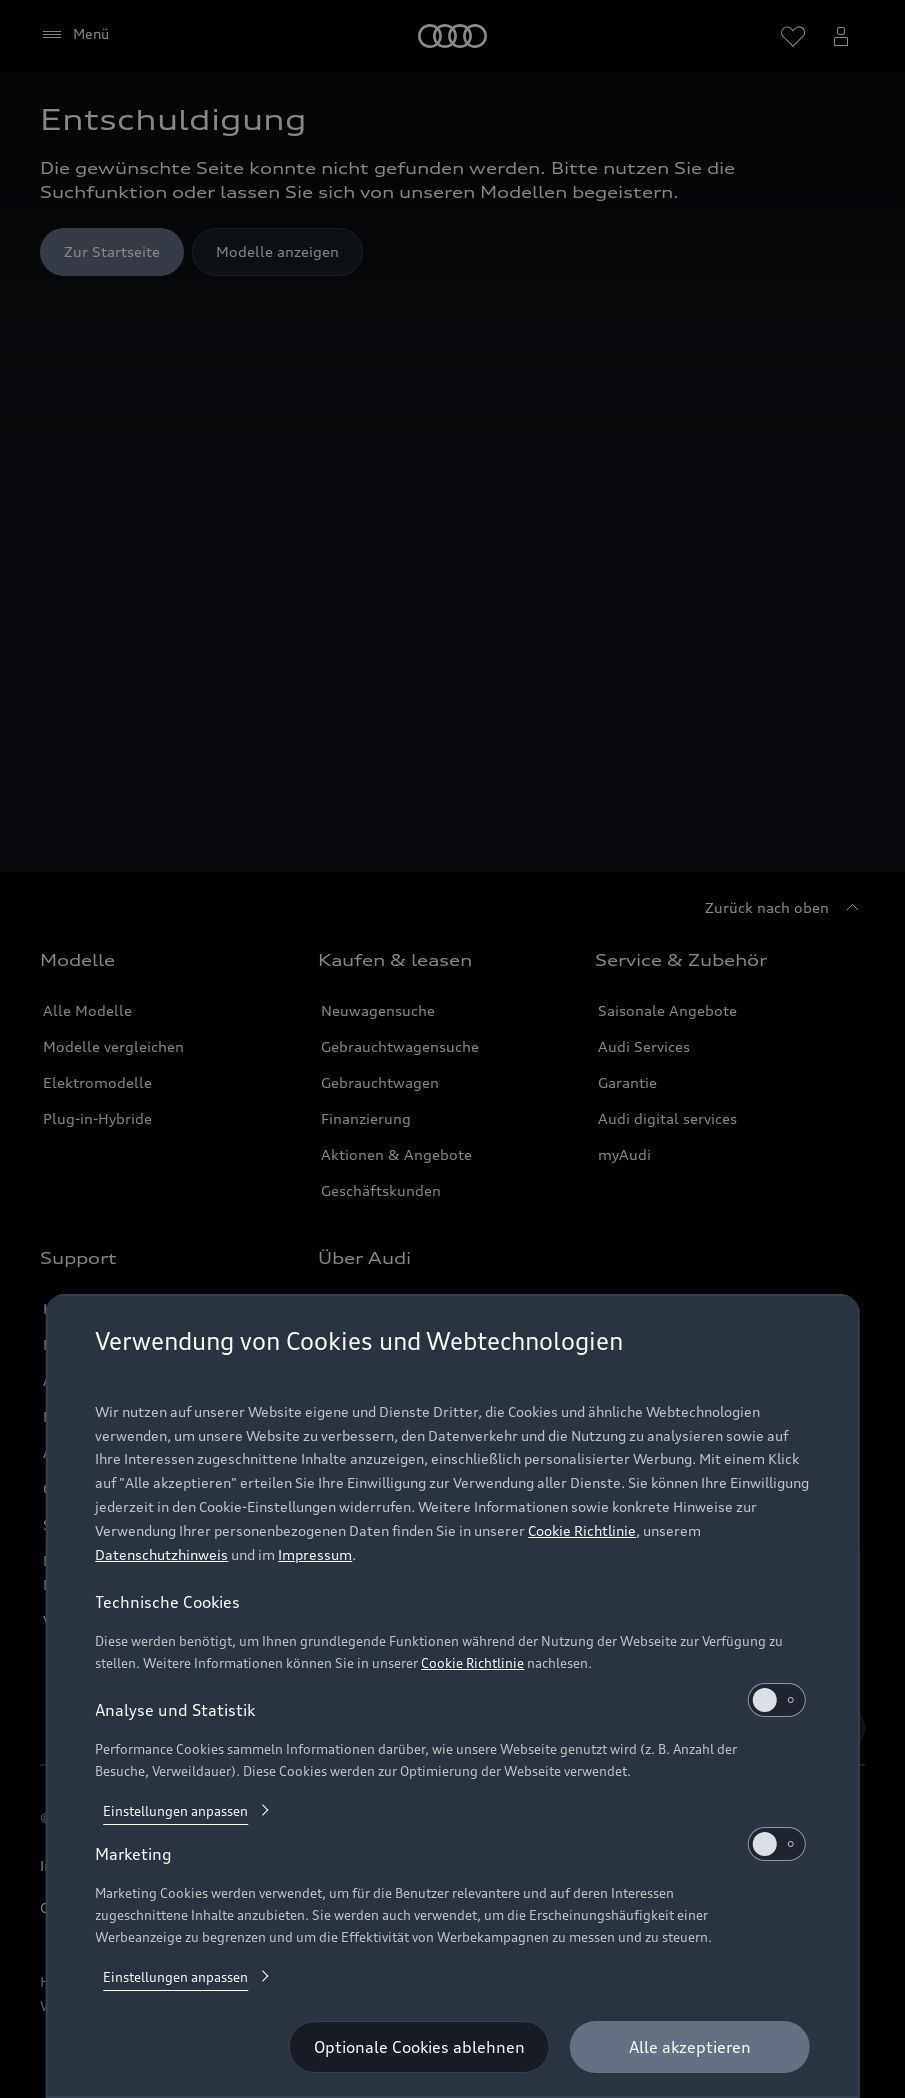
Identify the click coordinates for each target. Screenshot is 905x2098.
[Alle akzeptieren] (690, 2047)
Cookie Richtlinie (582, 1530)
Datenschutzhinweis (161, 1554)
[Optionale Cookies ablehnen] (419, 2047)
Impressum (315, 1554)
